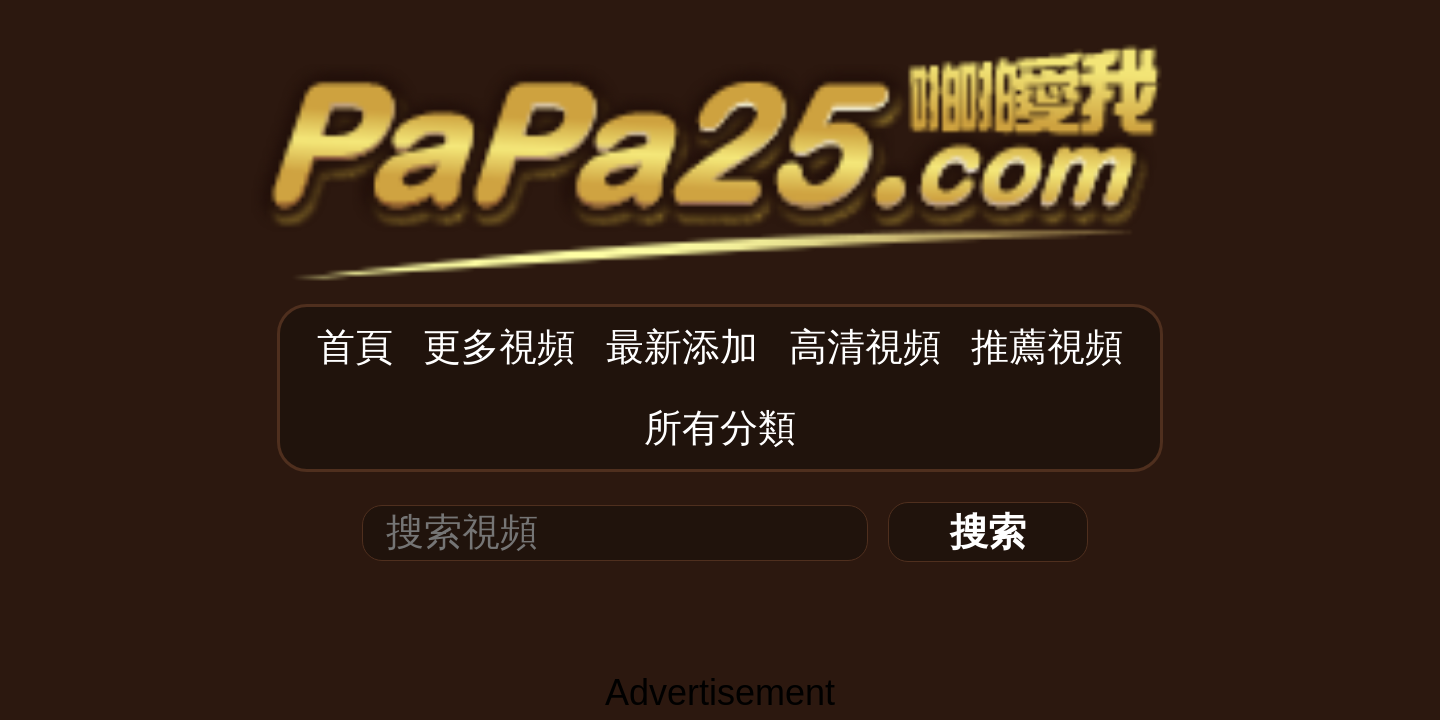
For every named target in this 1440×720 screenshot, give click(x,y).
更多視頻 (577, 111)
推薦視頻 (831, 111)
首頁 (509, 111)
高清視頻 (746, 111)
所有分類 (915, 111)
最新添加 (662, 111)
